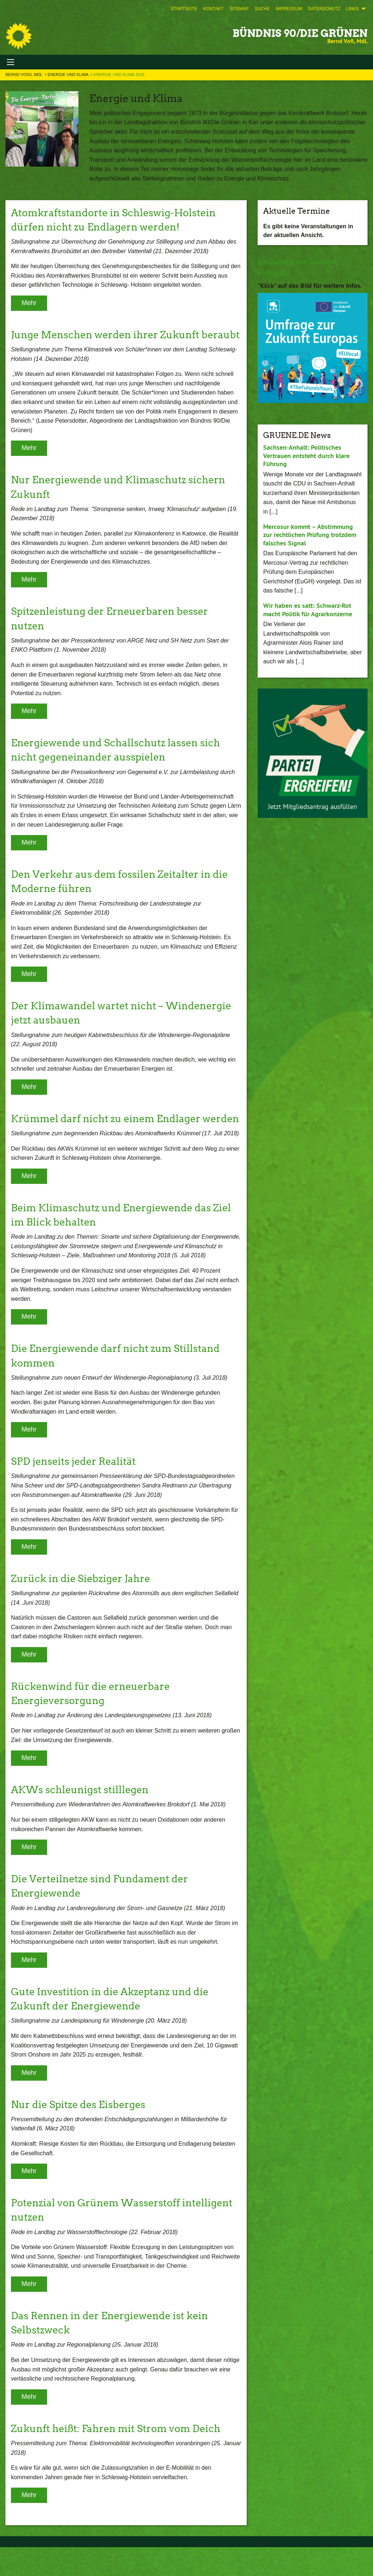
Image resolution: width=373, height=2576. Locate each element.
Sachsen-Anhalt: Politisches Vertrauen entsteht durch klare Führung (306, 455)
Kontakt (213, 8)
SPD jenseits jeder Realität (75, 1490)
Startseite (184, 8)
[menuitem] (184, 9)
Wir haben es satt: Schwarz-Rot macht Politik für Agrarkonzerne (307, 609)
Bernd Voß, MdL (24, 74)
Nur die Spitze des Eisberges (80, 2133)
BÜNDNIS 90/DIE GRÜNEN (300, 33)
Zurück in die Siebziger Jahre (82, 1607)
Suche (262, 8)
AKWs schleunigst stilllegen (82, 1818)
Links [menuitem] (352, 8)
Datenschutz (324, 8)
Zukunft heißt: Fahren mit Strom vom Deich (119, 2457)
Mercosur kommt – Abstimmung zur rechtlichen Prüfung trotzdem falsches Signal (309, 534)
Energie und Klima (68, 74)
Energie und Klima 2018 (118, 74)
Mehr (29, 302)
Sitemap (239, 8)
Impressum (289, 8)
